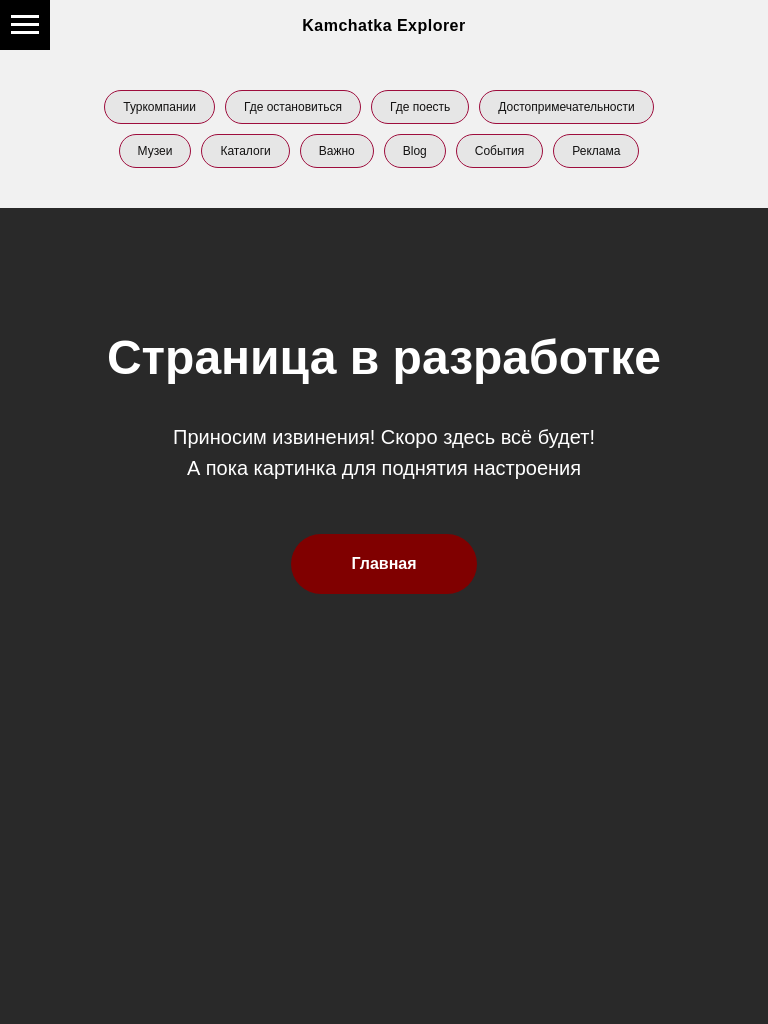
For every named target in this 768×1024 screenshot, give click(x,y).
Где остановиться (293, 107)
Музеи (155, 151)
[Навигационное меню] (25, 25)
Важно (337, 151)
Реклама (596, 151)
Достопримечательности (566, 107)
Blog (415, 151)
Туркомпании (159, 107)
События (500, 151)
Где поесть (420, 107)
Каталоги (245, 151)
